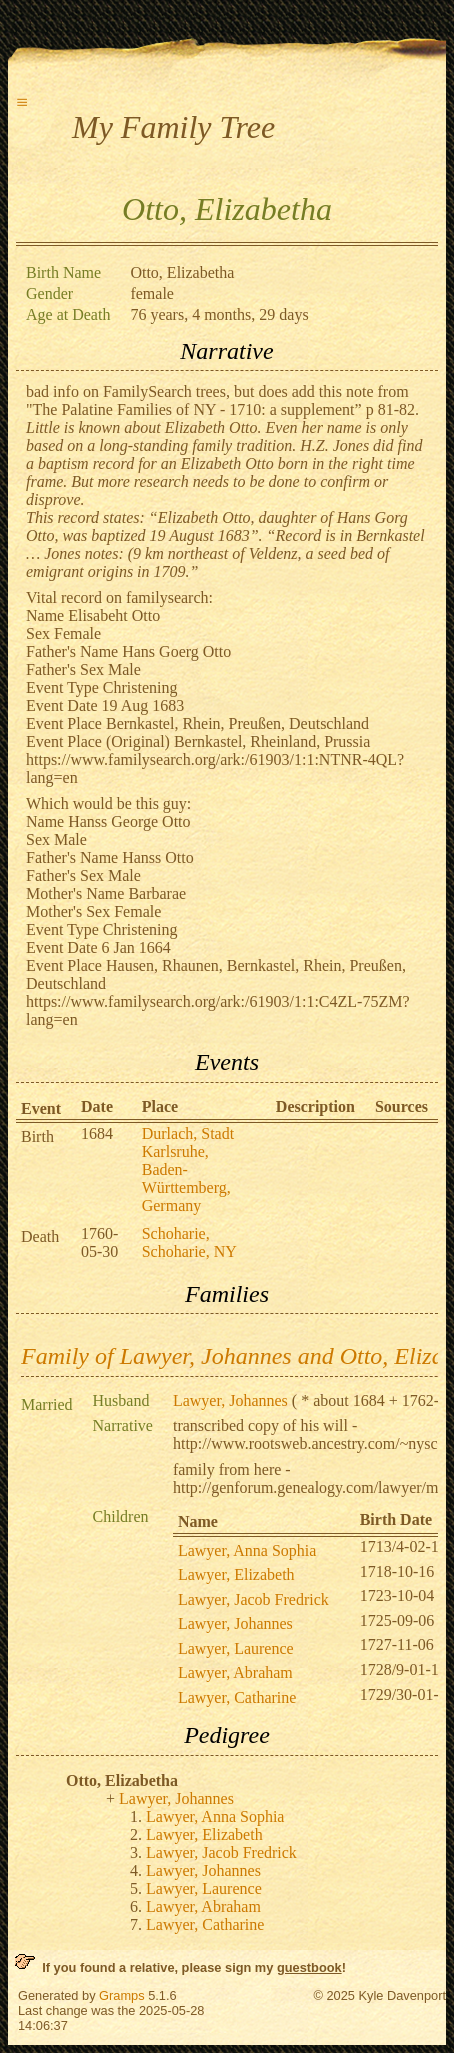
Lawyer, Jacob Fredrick (253, 1599)
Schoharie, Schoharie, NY (189, 1242)
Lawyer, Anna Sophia (247, 1550)
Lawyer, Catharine (237, 1697)
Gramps (122, 1995)
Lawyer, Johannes (230, 1400)
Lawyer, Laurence (236, 1648)
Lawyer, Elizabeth (236, 1574)
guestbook (309, 1967)
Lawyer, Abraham (235, 1672)
